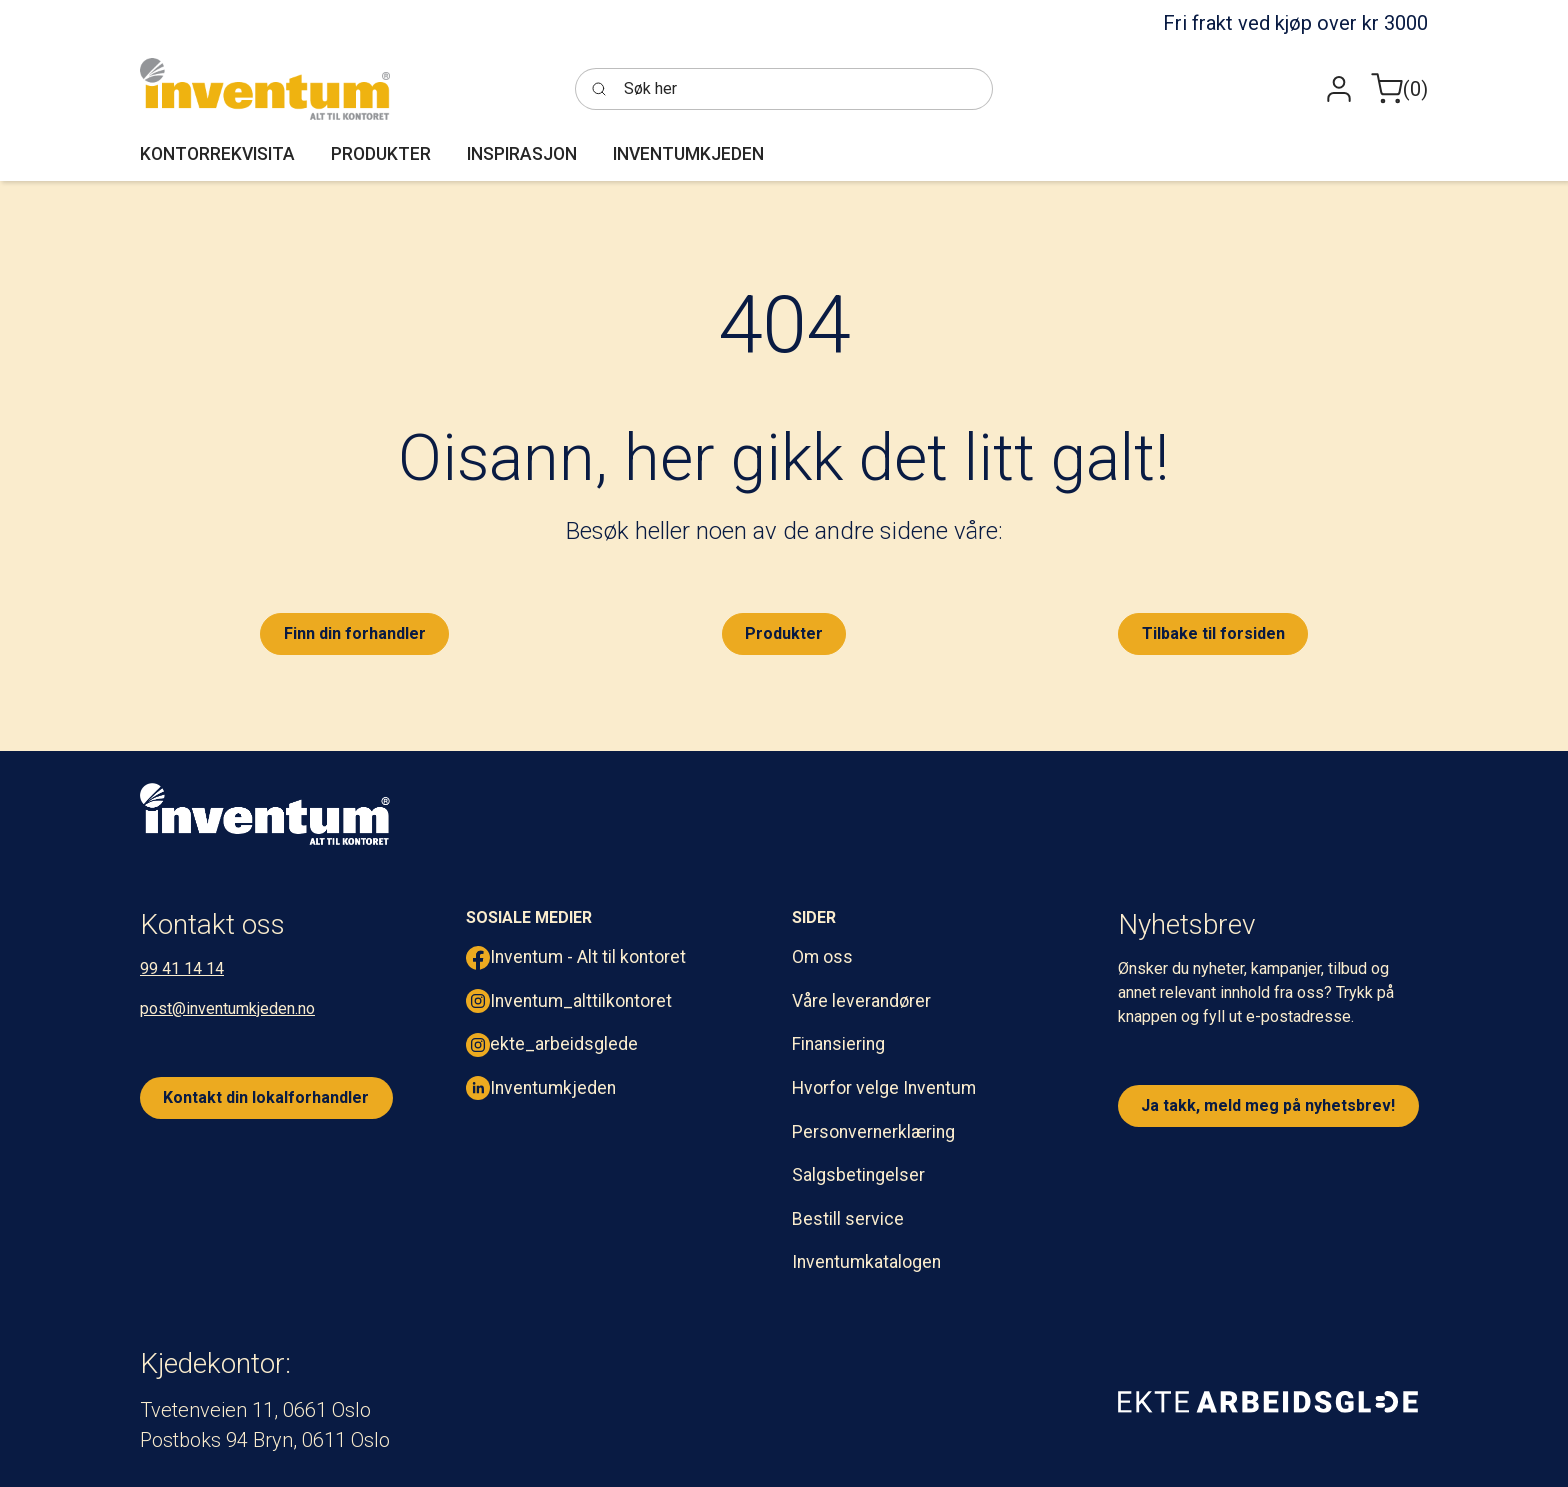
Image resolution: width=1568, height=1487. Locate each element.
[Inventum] (265, 89)
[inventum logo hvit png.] (265, 814)
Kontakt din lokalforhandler (266, 1097)
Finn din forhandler (355, 633)
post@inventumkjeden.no (227, 1008)
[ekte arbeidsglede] (1268, 1401)
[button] (1339, 89)
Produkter (784, 633)
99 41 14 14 (182, 968)
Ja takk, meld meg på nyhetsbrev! (1268, 1105)
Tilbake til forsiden (1213, 633)
